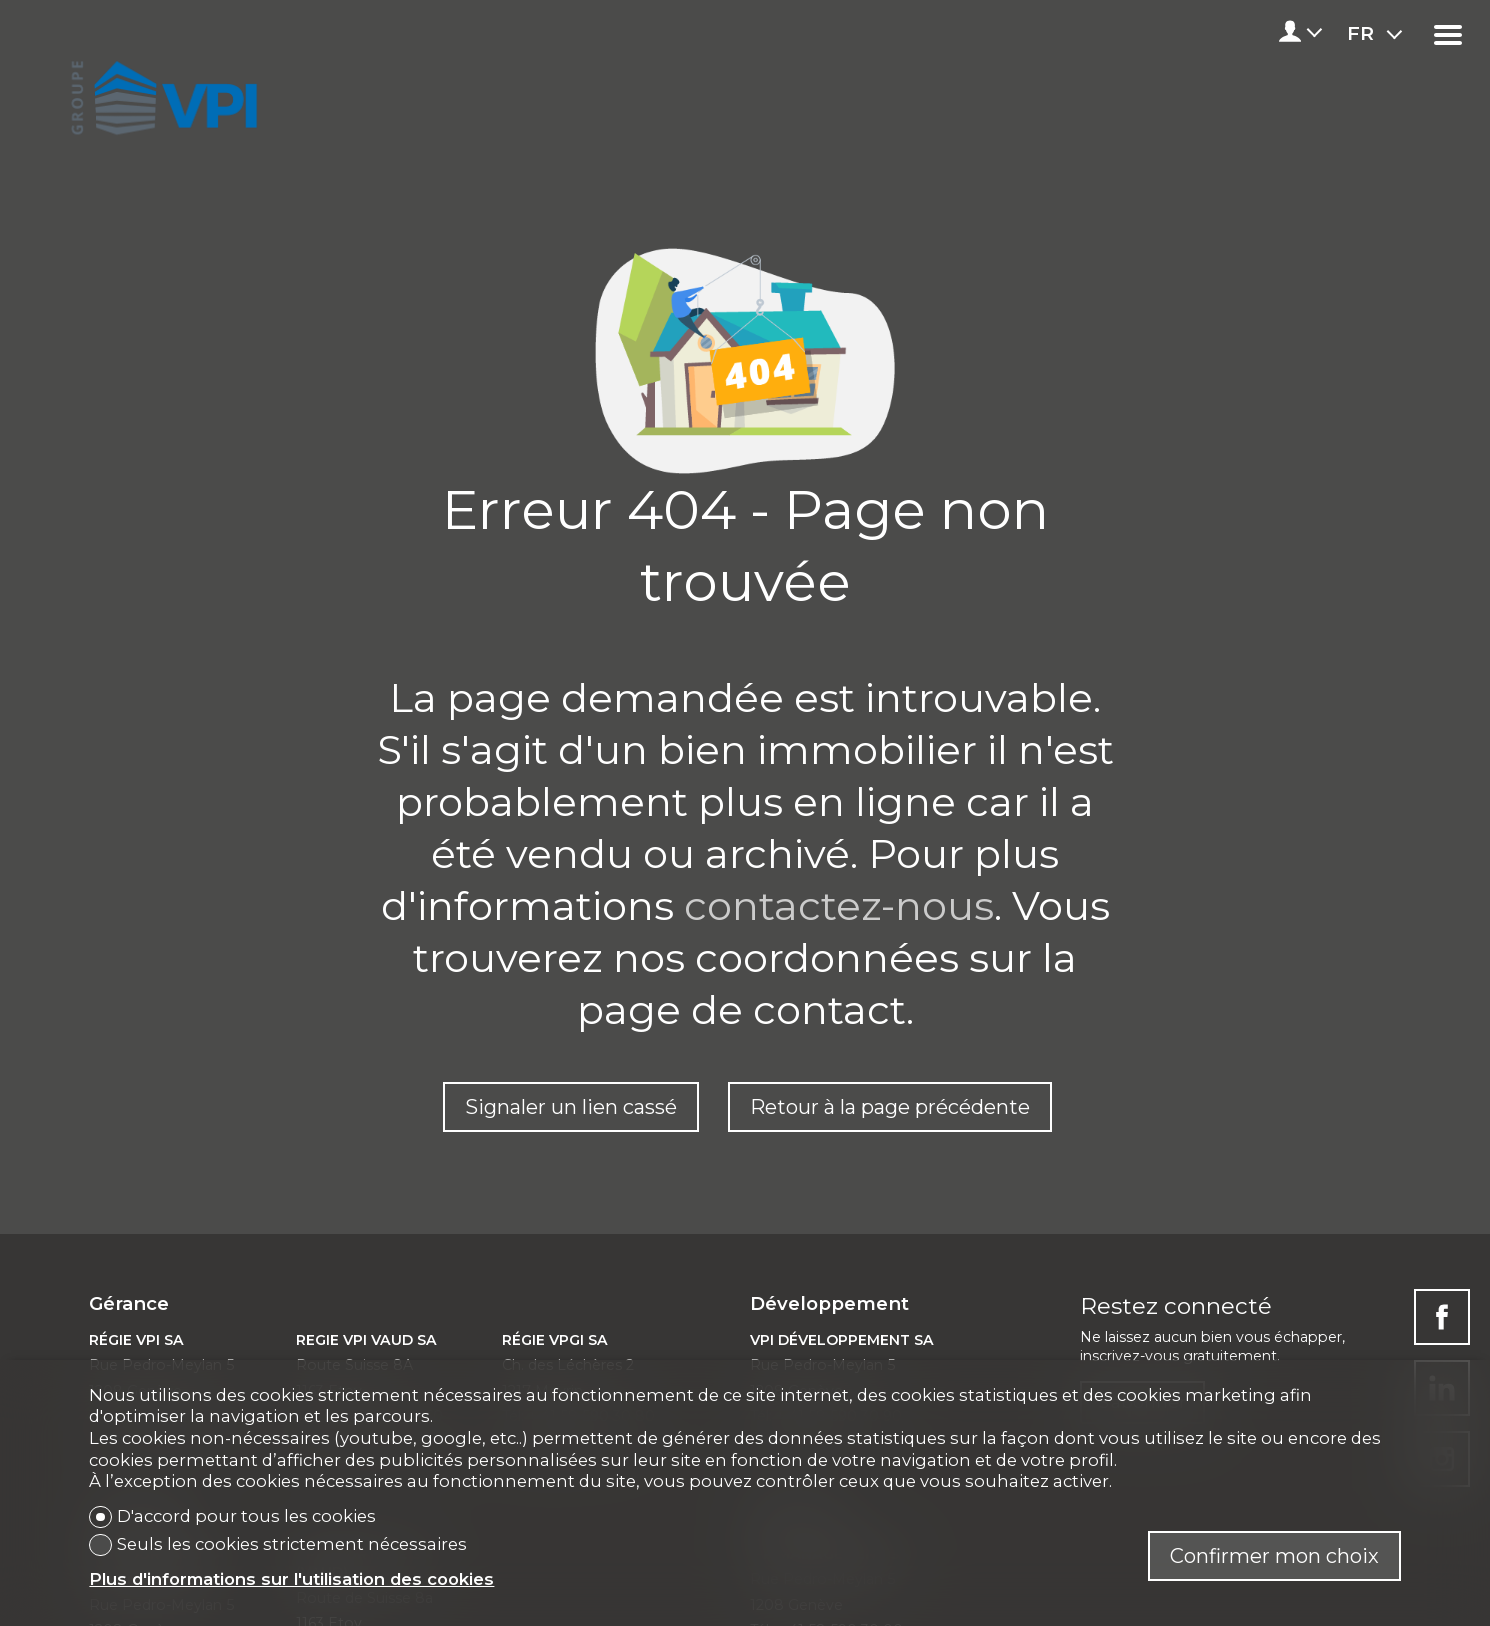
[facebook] (1442, 1317)
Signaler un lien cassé (571, 1107)
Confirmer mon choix (1274, 1556)
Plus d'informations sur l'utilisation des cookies (291, 1579)
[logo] (160, 92)
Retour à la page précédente (890, 1107)
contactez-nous (839, 905)
